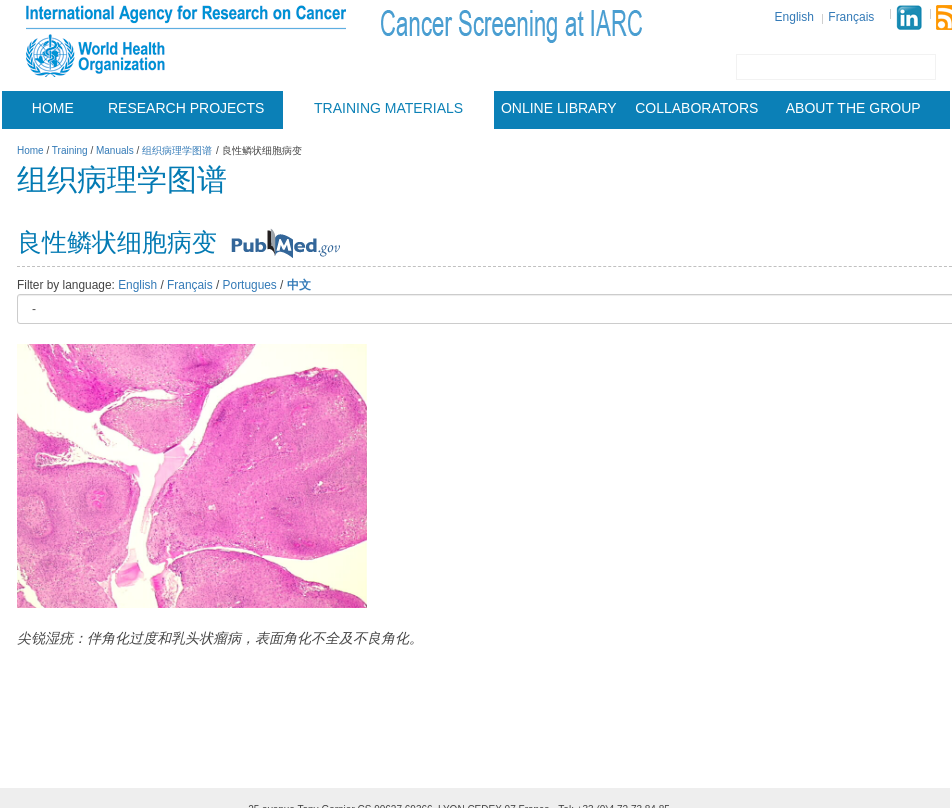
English (794, 17)
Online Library (559, 108)
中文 (299, 285)
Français (851, 17)
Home (53, 108)
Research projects (186, 108)
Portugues (250, 285)
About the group (853, 108)
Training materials (388, 108)
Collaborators (696, 108)
